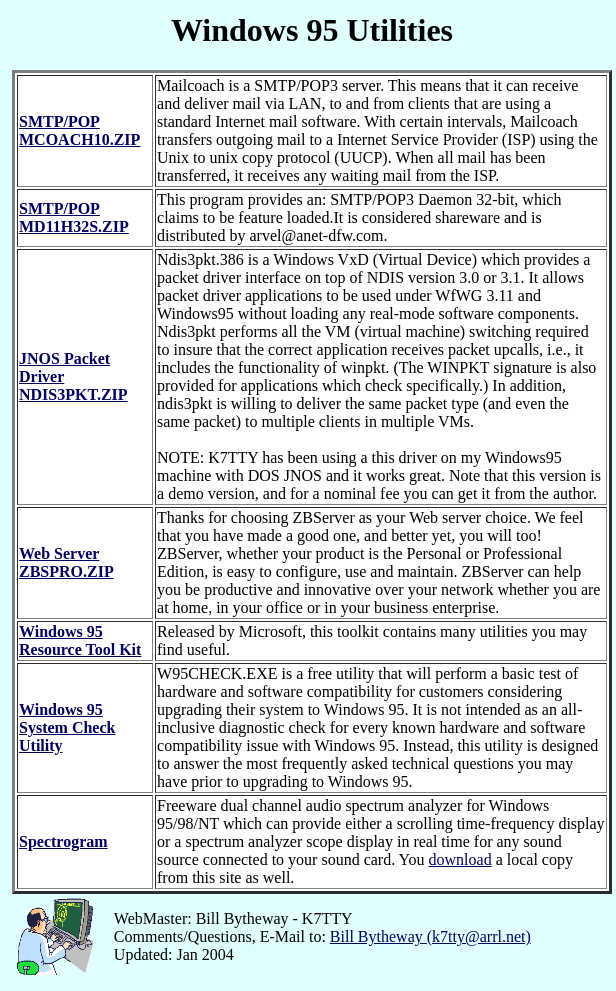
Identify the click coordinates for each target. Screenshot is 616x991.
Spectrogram (63, 841)
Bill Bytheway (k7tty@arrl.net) (430, 936)
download (460, 859)
